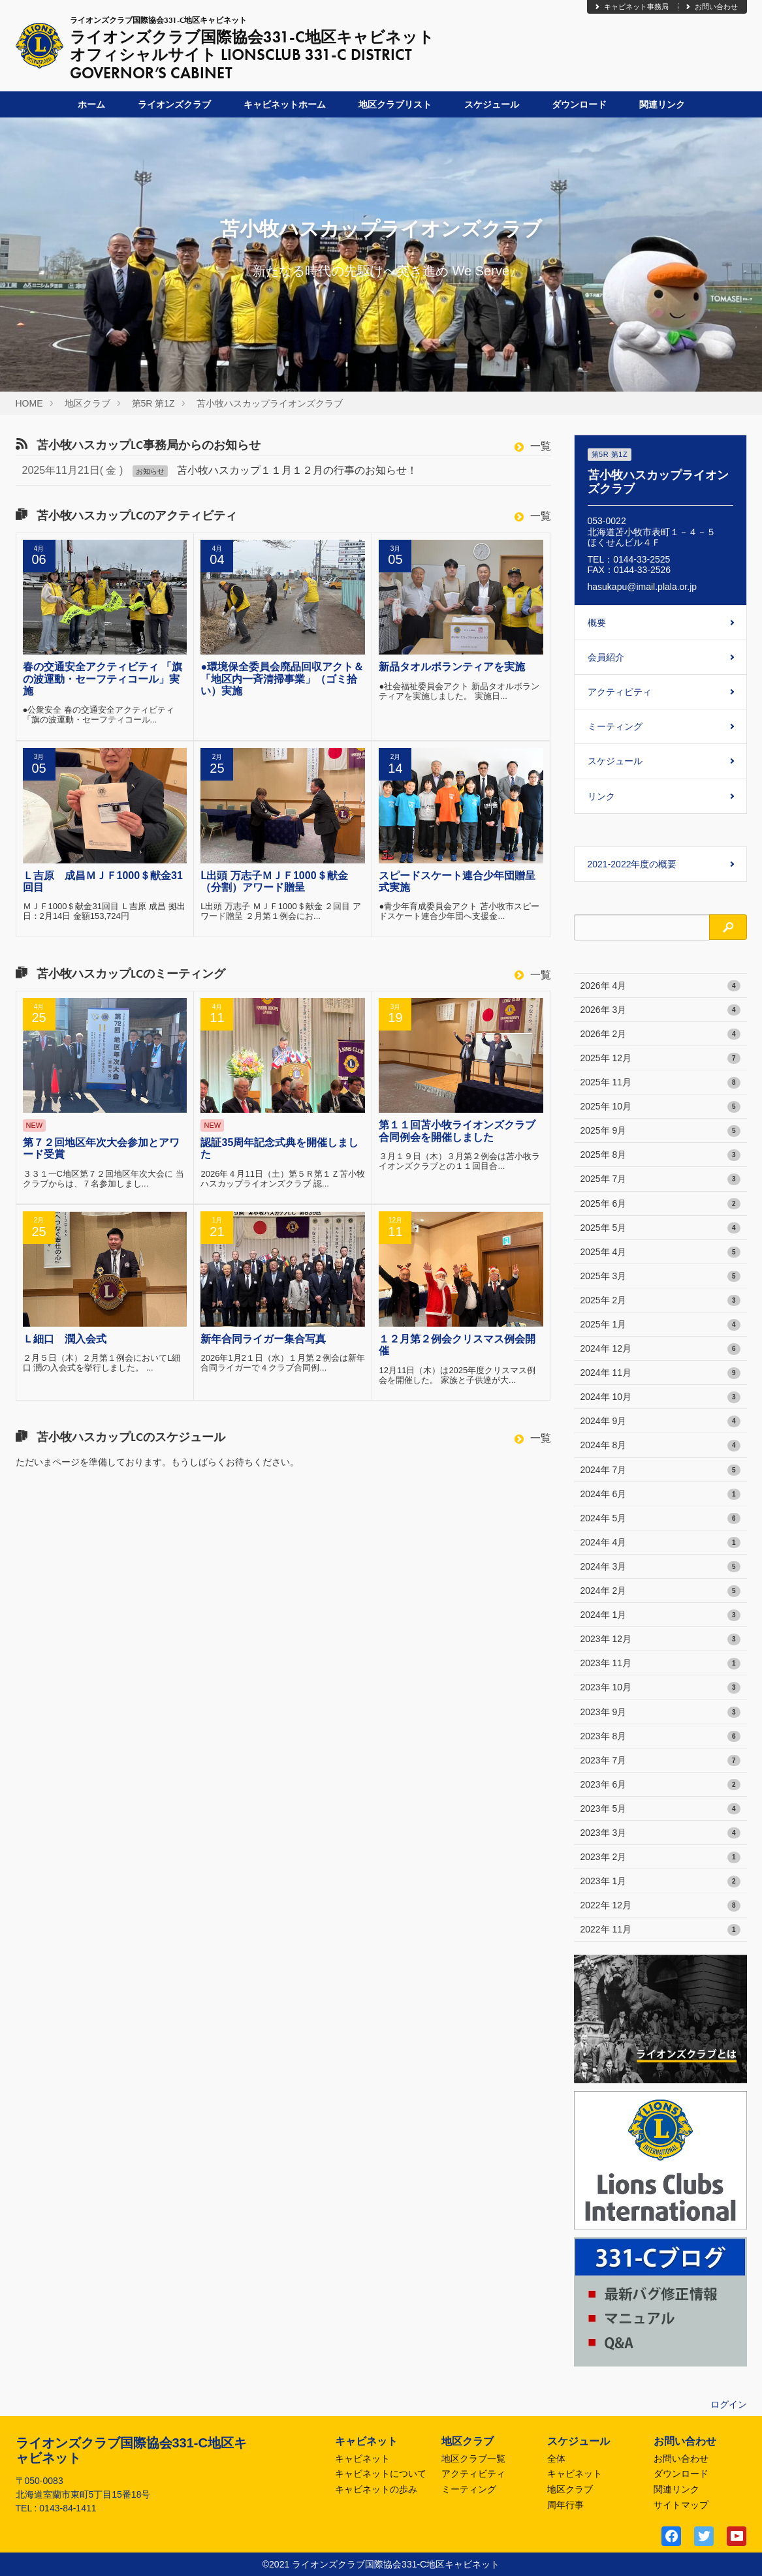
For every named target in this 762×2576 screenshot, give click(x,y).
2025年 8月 (660, 1155)
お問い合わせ (711, 6)
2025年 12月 (660, 1058)
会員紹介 (606, 657)
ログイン (728, 2404)
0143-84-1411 (67, 2508)
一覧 (533, 446)
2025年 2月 (660, 1301)
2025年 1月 (660, 1325)
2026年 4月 (660, 986)
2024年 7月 (660, 1470)
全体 (556, 2458)
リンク (601, 796)
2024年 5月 (660, 1519)
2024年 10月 (660, 1397)
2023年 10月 (660, 1688)
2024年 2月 (660, 1591)
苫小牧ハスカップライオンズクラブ (270, 403)
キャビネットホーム (285, 104)
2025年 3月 (660, 1276)
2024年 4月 (660, 1543)
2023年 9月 (660, 1712)
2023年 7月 (660, 1761)
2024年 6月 (660, 1494)
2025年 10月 (660, 1107)
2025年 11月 (660, 1083)
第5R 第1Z (153, 403)
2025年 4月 (660, 1252)
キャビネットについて (380, 2473)
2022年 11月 (660, 1930)
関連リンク (662, 104)
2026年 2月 (660, 1034)
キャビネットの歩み (376, 2489)
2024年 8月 (660, 1445)
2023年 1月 (660, 1881)
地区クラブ (87, 403)
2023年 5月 (660, 1809)
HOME (29, 403)
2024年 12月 (660, 1349)
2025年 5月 (660, 1228)
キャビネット (362, 2458)
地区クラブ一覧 (473, 2458)
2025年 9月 (660, 1131)
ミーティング (615, 726)
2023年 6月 (660, 1785)
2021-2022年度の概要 (632, 864)
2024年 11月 (660, 1373)
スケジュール (491, 104)
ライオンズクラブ (174, 104)
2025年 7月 (660, 1179)
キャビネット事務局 (631, 6)
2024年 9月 (660, 1421)
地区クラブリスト (395, 104)
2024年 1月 (660, 1615)
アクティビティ (620, 692)
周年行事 (565, 2505)
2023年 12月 (660, 1639)
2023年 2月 (660, 1857)
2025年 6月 (660, 1204)
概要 (597, 622)
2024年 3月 (660, 1567)
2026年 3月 (660, 1010)
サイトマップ (681, 2505)
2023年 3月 (660, 1833)
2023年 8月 (660, 1737)
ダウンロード (579, 104)
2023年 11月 (660, 1663)
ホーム (91, 104)
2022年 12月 (660, 1906)
